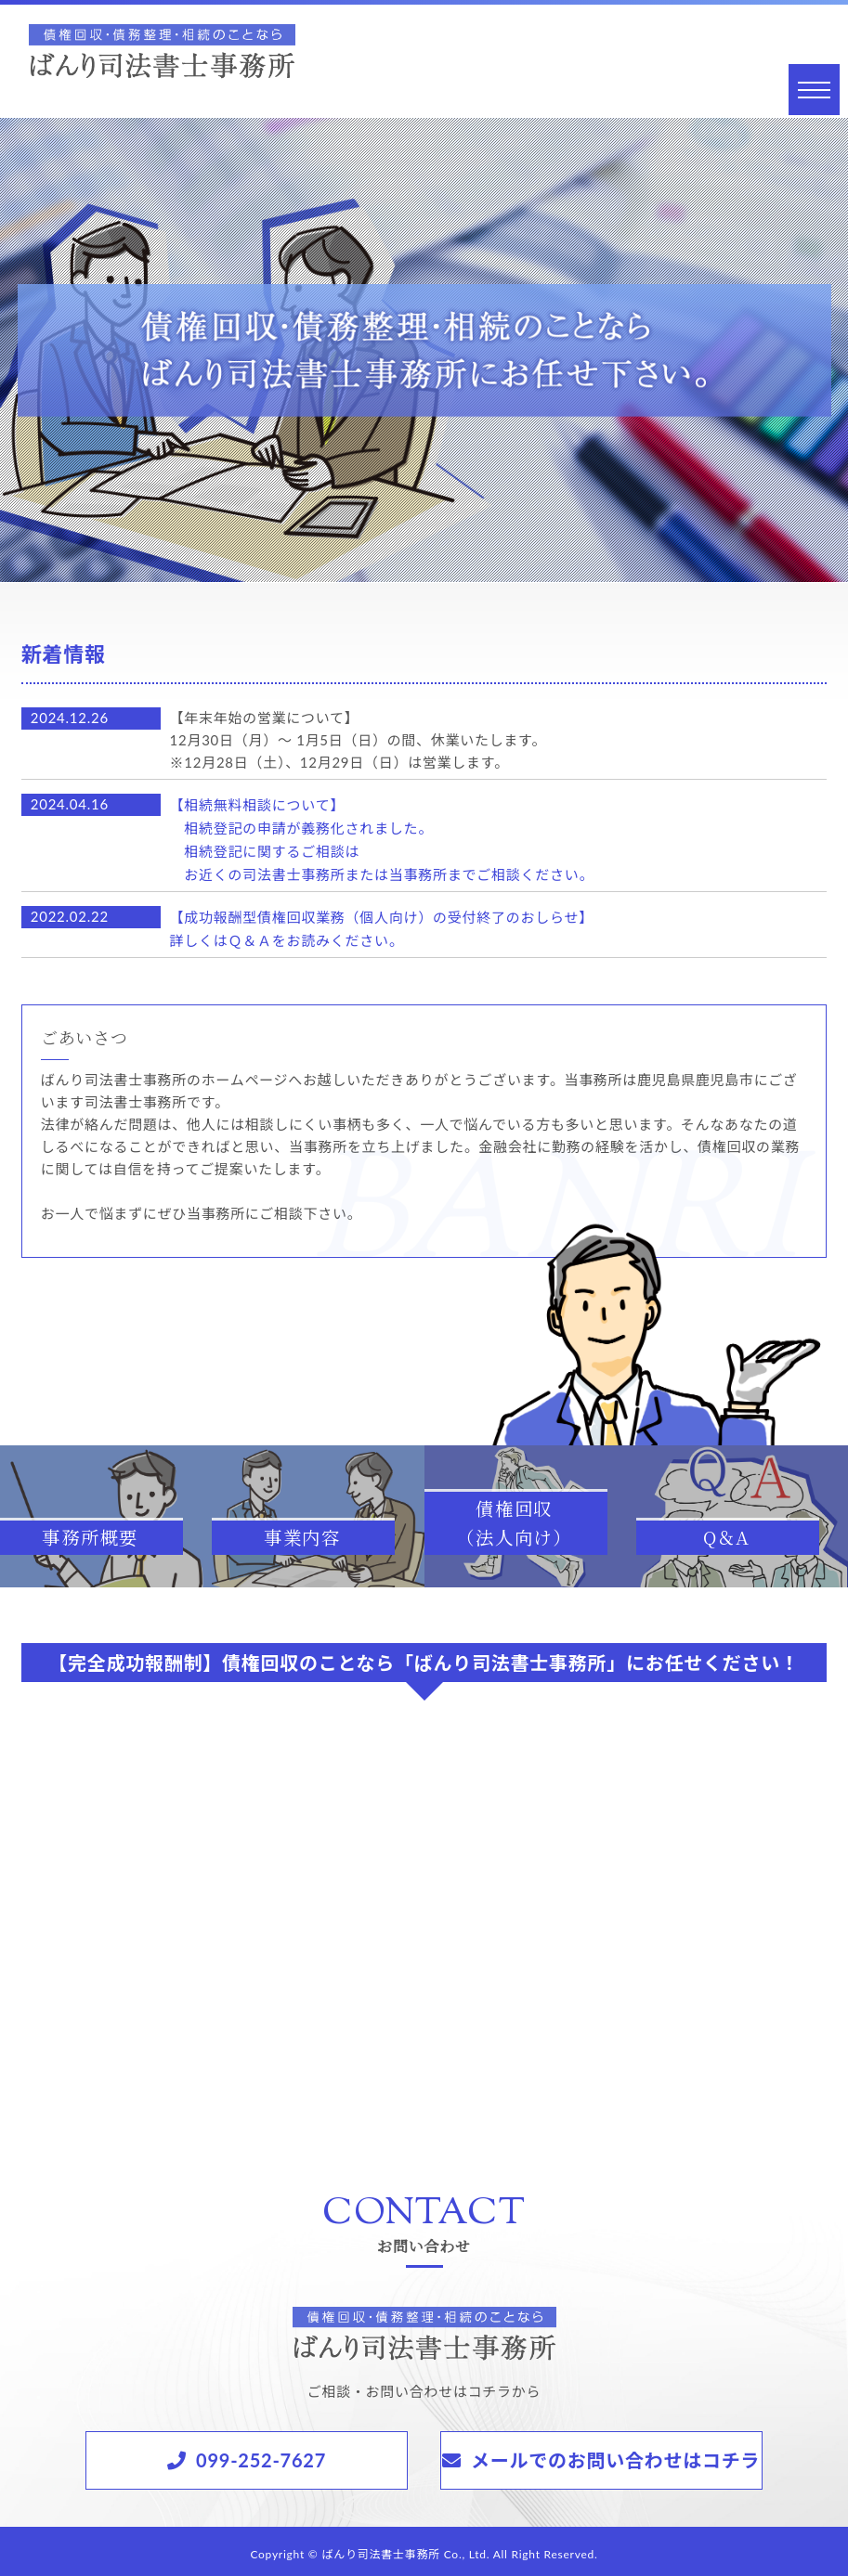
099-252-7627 (261, 2454)
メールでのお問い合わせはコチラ (615, 2454)
